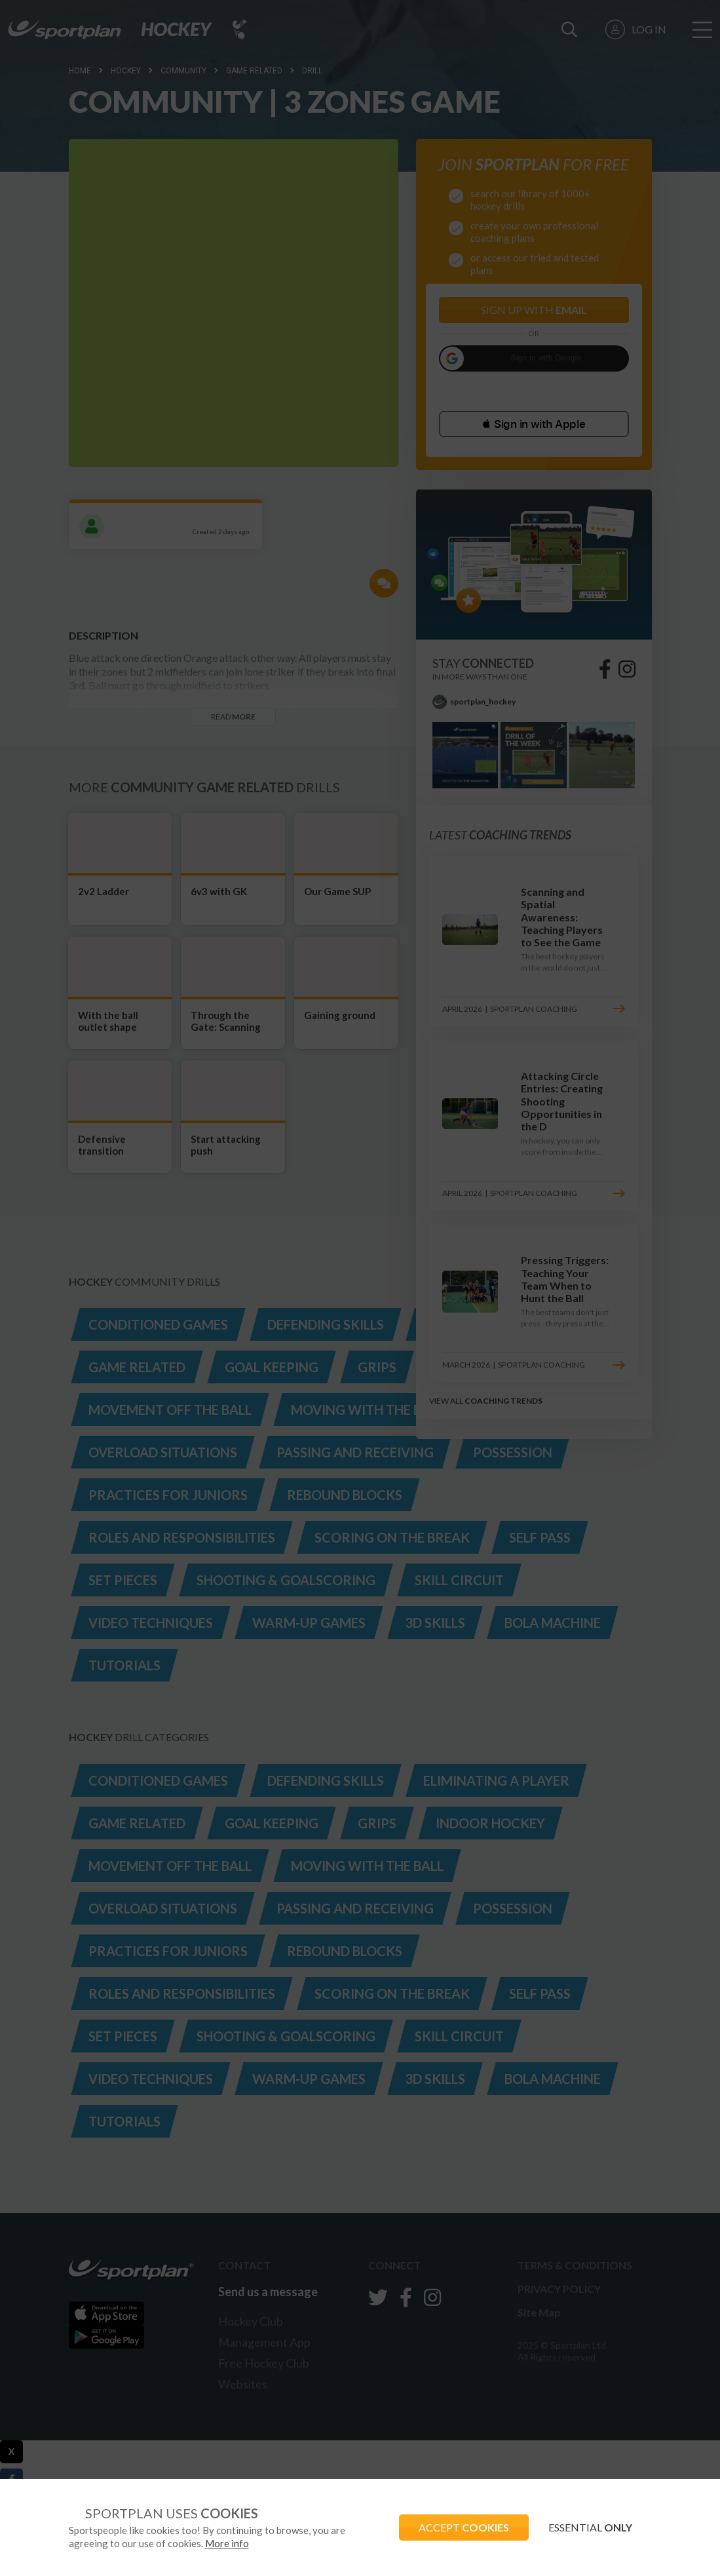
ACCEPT (464, 2527)
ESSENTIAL (590, 2527)
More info (227, 2543)
